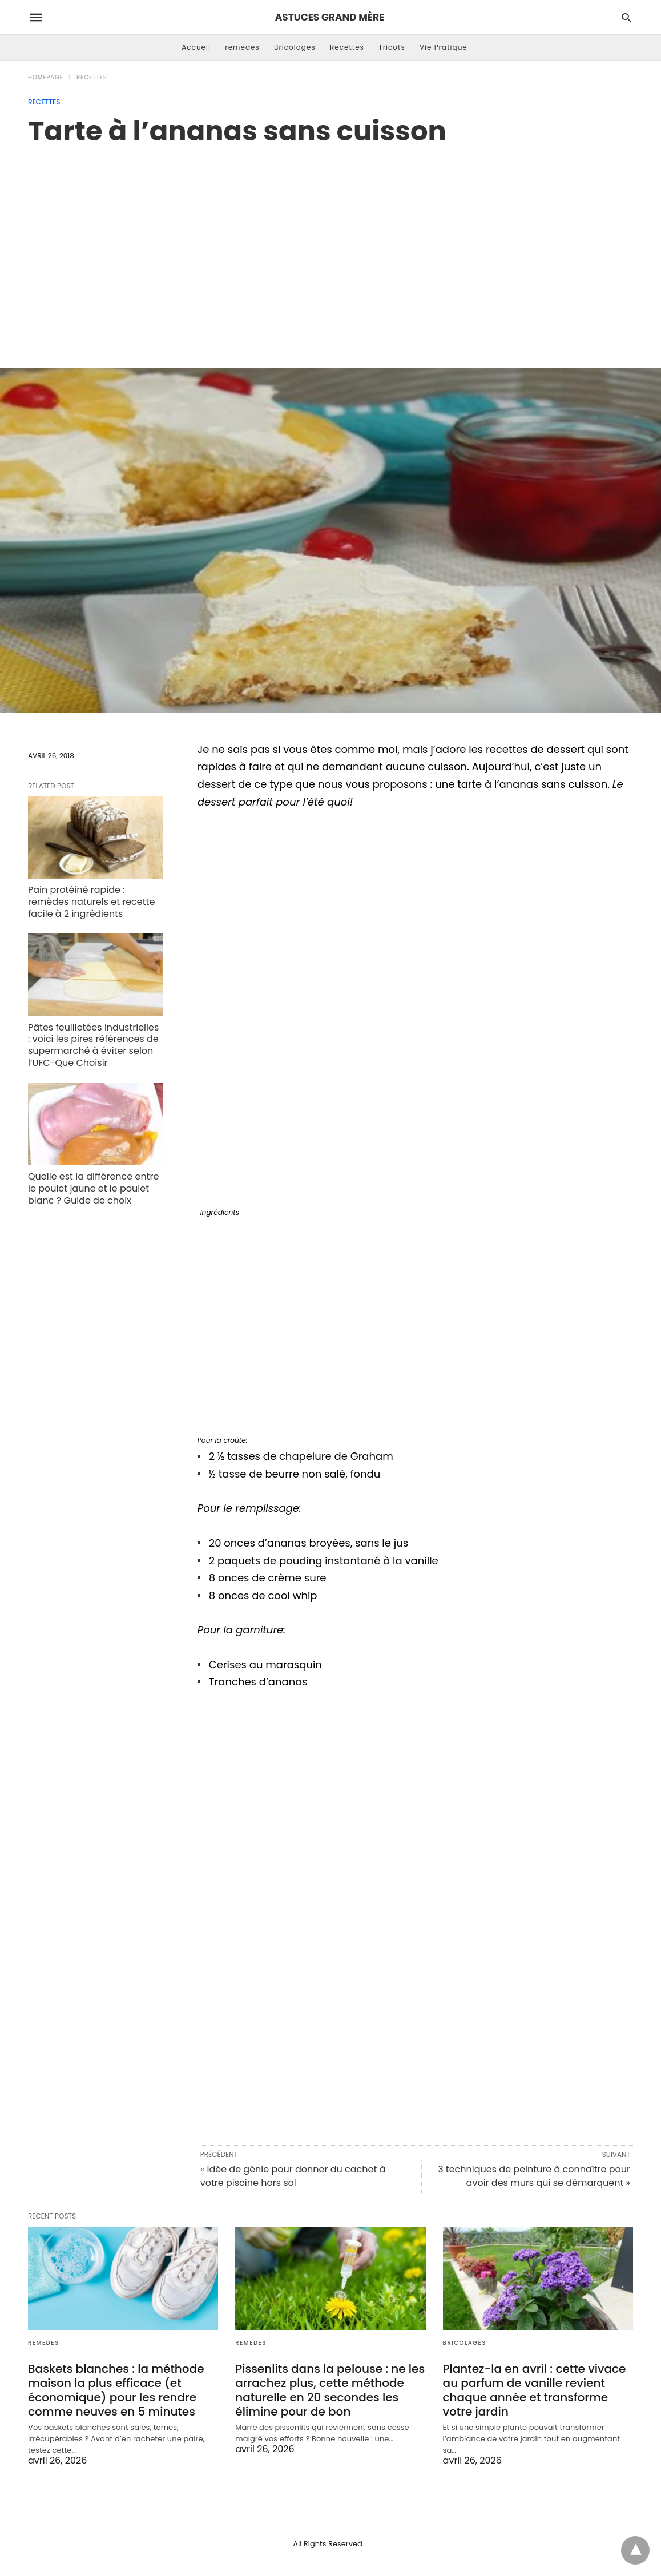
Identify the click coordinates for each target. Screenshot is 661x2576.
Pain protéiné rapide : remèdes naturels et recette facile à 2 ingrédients (91, 901)
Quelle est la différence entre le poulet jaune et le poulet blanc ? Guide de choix (93, 1188)
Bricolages (295, 47)
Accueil (196, 47)
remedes (242, 47)
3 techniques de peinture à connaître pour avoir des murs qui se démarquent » (534, 2176)
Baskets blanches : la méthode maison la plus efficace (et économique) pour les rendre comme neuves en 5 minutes (116, 2390)
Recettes (347, 47)
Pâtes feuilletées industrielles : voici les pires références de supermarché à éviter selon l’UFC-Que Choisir (93, 1045)
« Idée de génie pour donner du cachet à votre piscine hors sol (293, 2176)
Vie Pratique (443, 47)
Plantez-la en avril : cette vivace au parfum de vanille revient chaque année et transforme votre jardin (534, 2390)
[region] (330, 245)
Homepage (45, 77)
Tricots (391, 47)
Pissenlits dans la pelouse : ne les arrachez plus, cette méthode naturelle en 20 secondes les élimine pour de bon (330, 2390)
